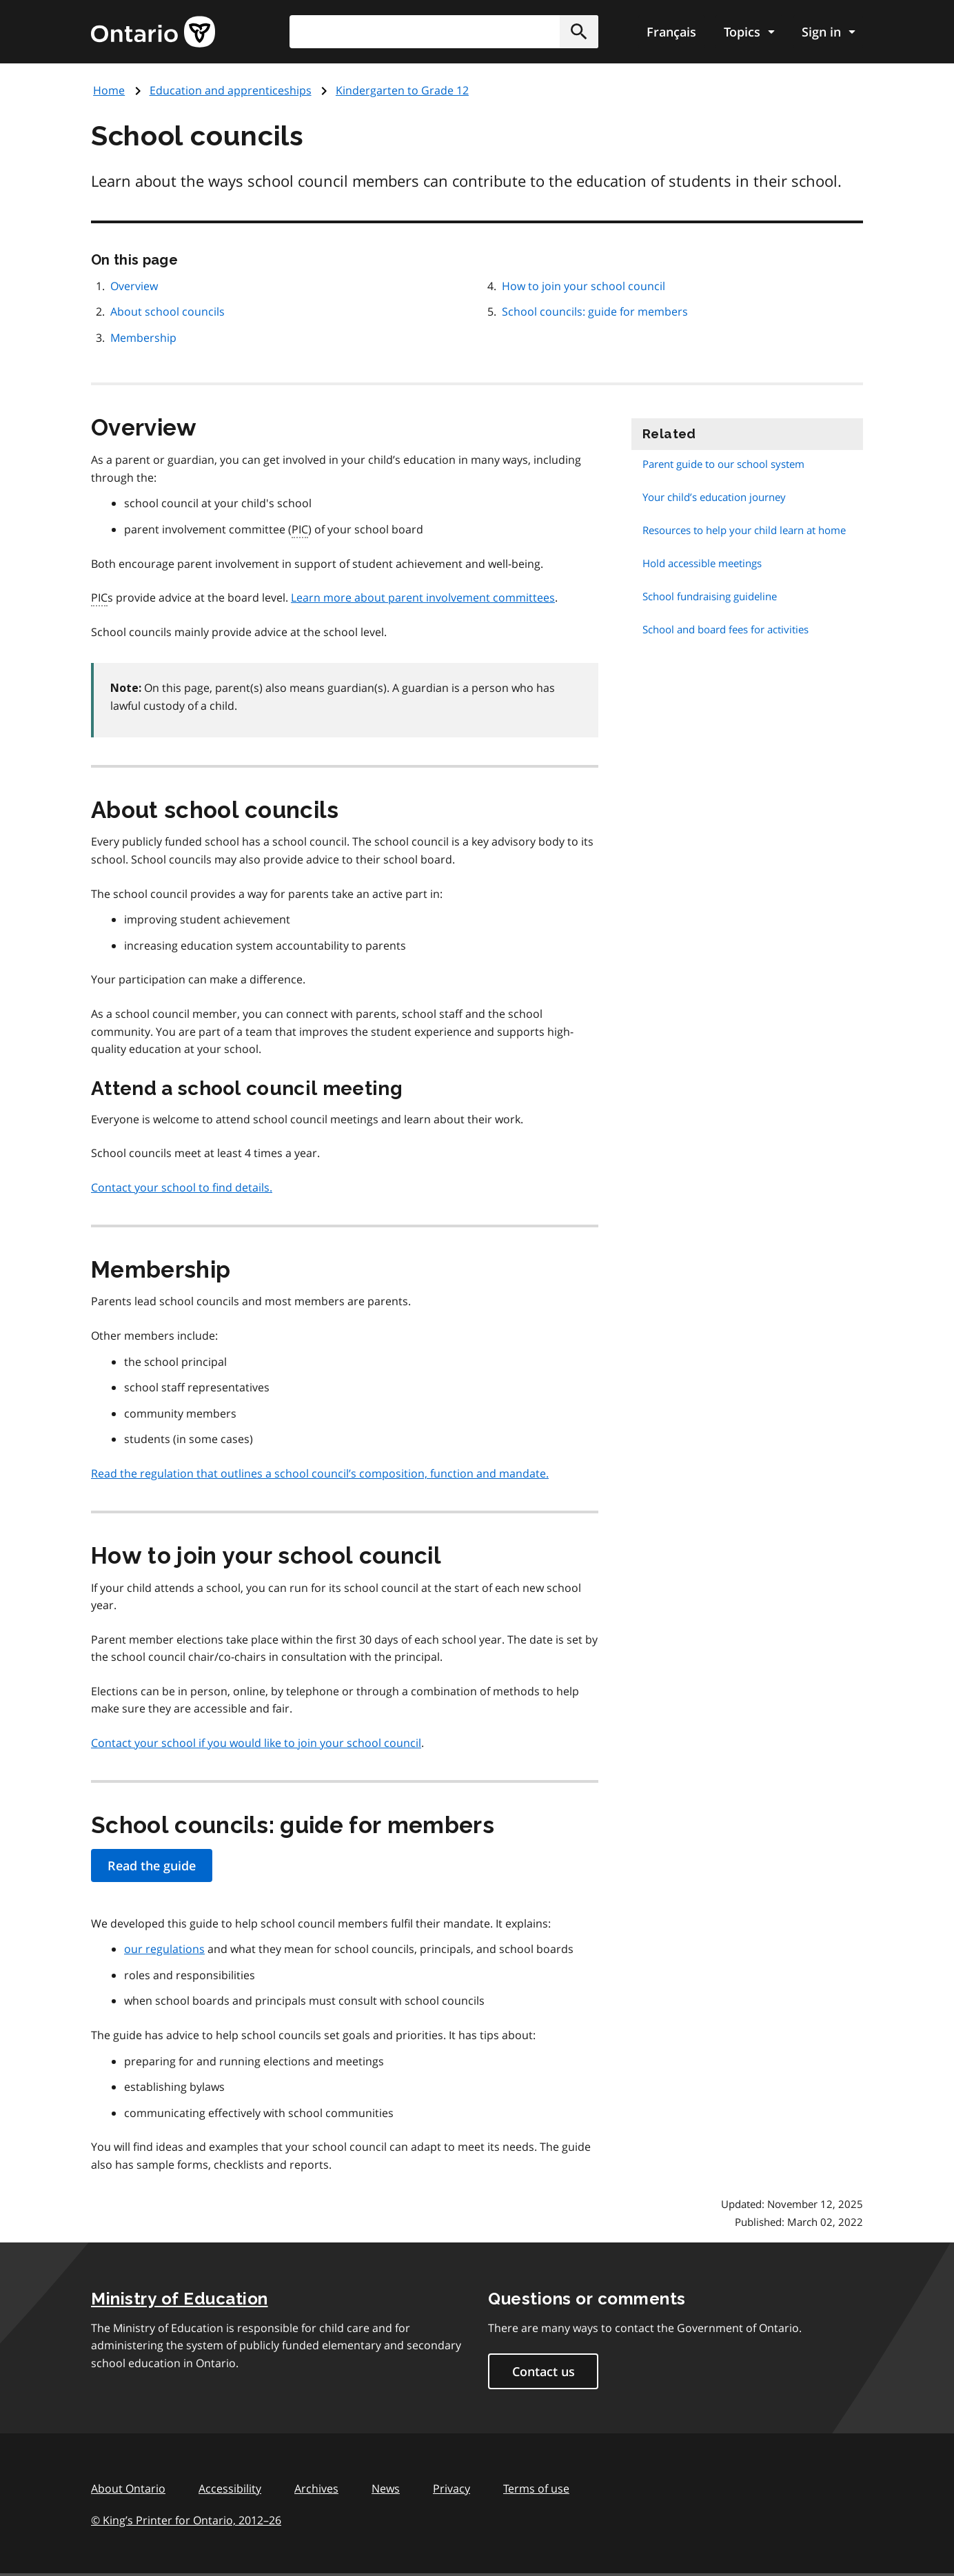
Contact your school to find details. (181, 1187)
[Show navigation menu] (749, 31)
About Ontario (128, 2488)
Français (671, 31)
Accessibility (230, 2488)
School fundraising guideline (709, 596)
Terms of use (536, 2488)
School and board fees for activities (725, 629)
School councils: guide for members (595, 311)
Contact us (543, 2371)
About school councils (167, 311)
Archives (316, 2488)
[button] (579, 31)
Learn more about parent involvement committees (423, 597)
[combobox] (444, 31)
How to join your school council (583, 286)
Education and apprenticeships (231, 90)
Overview (134, 286)
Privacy (451, 2488)
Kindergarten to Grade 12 (402, 90)
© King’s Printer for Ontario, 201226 (186, 2520)
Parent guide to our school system (723, 464)
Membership (143, 337)
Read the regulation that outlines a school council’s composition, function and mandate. (320, 1473)
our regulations (164, 1948)
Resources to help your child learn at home (744, 530)
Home (109, 90)
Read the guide (152, 1865)
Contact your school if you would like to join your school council (256, 1742)
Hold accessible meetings (702, 563)
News (386, 2488)
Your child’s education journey (714, 497)
